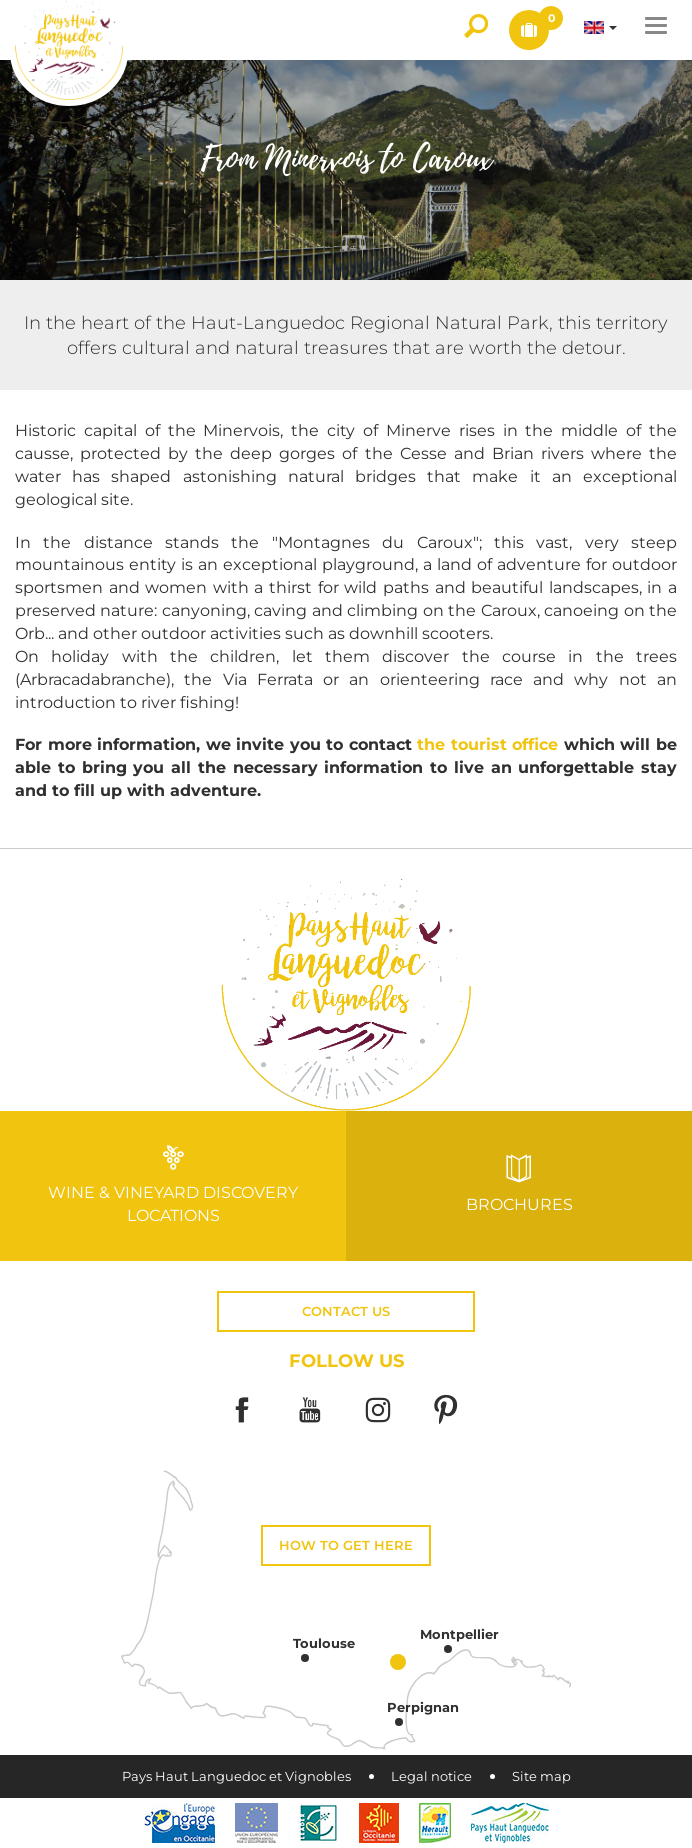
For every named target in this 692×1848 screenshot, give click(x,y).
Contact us (346, 1311)
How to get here (346, 1545)
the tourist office (490, 744)
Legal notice (431, 1776)
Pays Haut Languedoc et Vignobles (236, 1776)
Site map (541, 1776)
